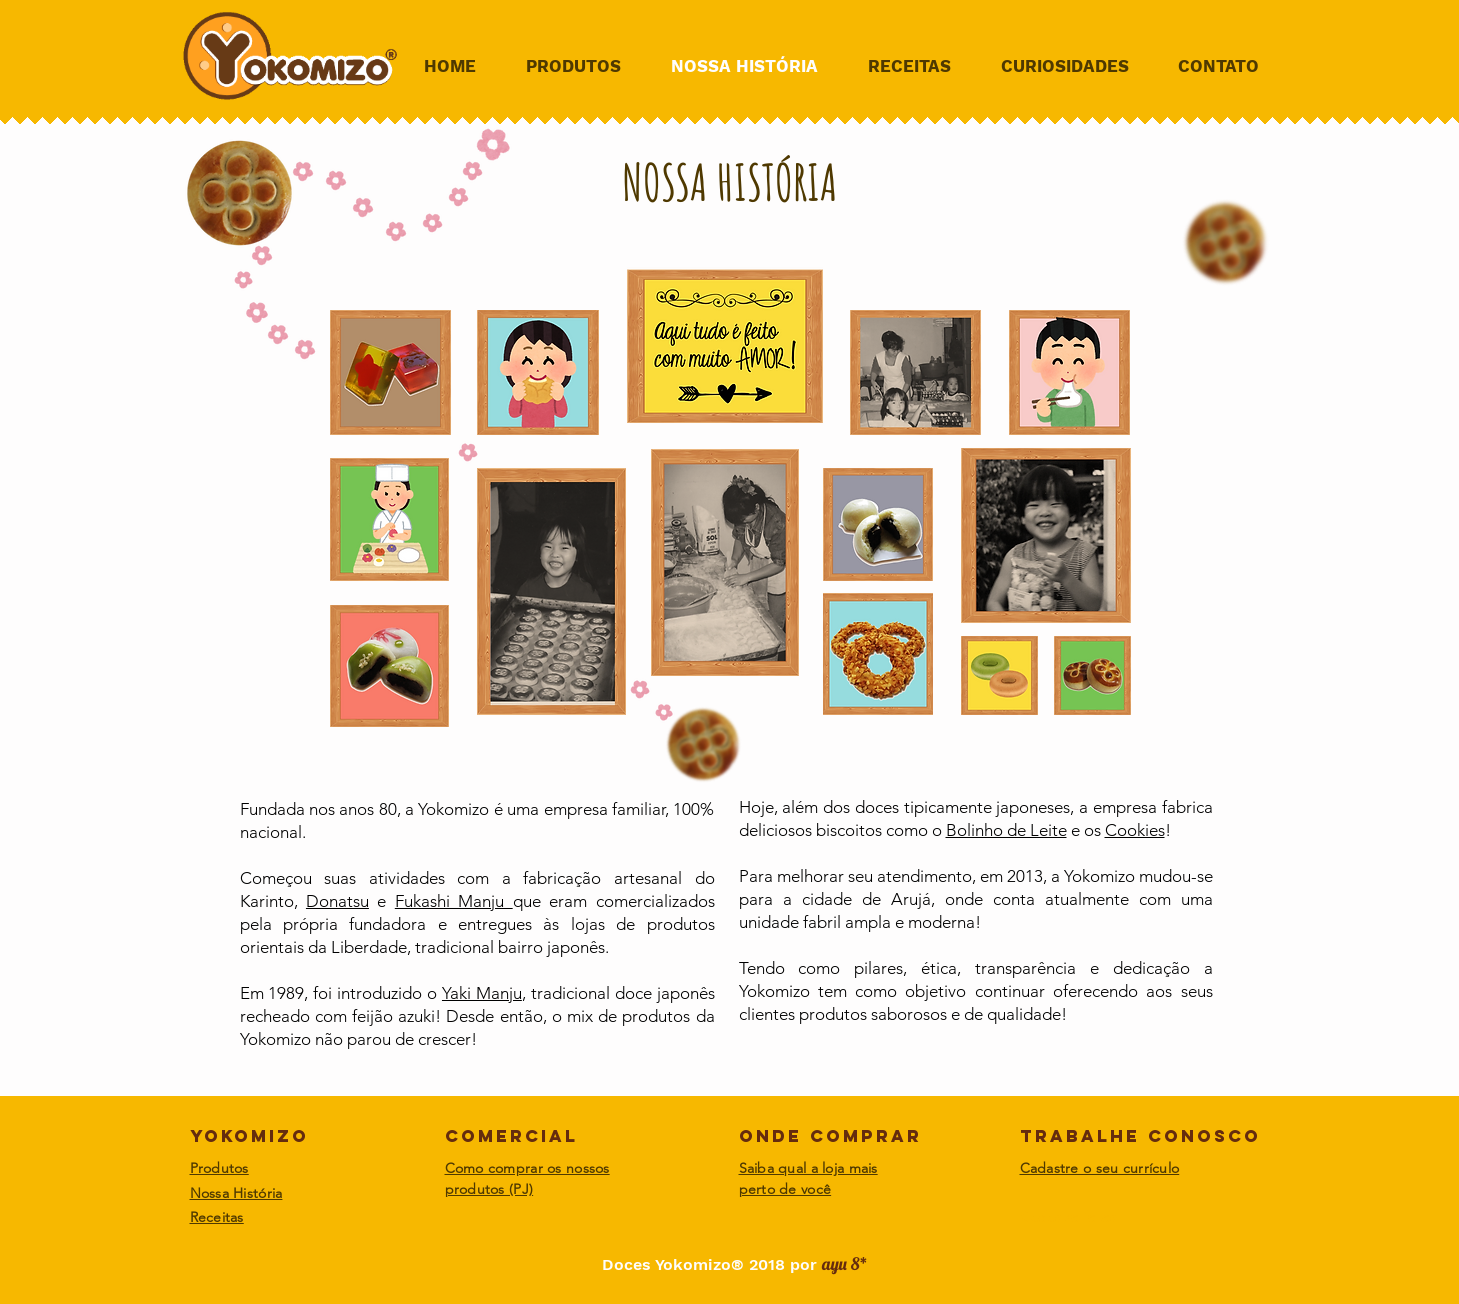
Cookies (1135, 830)
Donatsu (337, 901)
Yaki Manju (482, 993)
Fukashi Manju (454, 901)
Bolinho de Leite (1006, 830)
